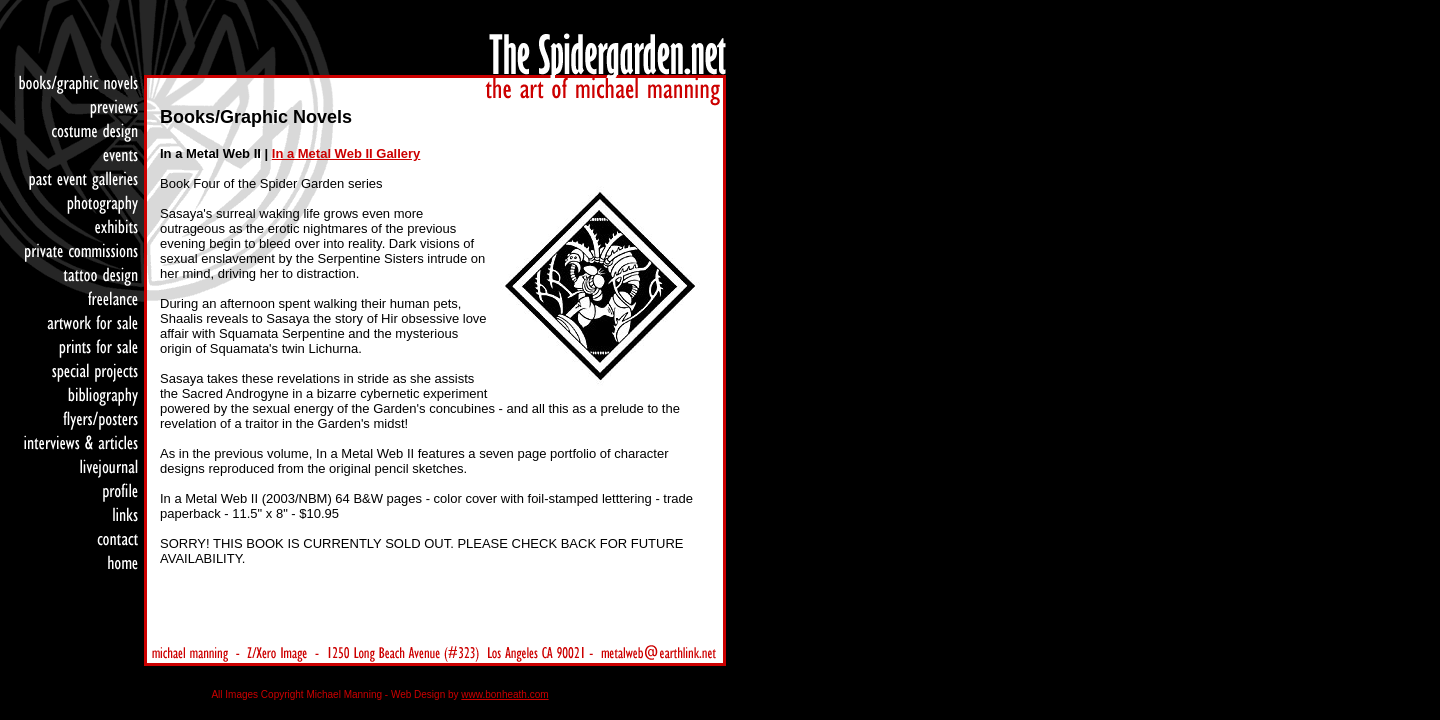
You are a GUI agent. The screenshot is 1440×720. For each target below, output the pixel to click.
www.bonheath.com (504, 694)
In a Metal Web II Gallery (346, 153)
